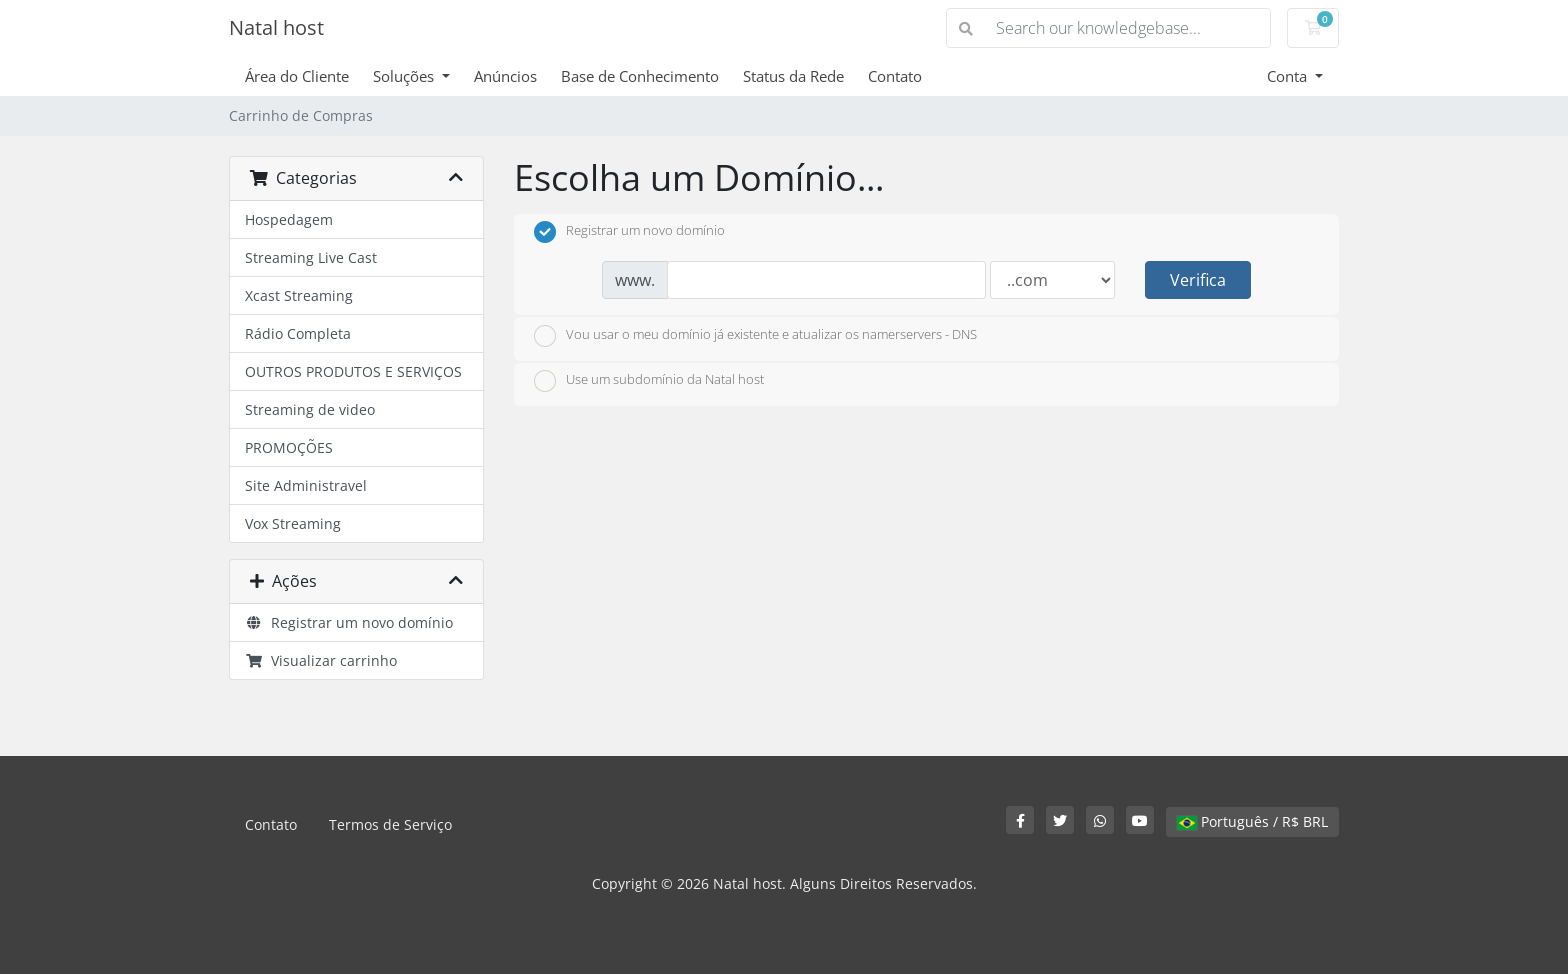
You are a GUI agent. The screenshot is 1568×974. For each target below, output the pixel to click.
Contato (895, 76)
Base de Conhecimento (640, 76)
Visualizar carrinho (321, 660)
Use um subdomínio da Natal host (649, 381)
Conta (1289, 76)
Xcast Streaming (299, 295)
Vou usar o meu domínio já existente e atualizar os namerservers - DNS (755, 336)
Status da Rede (793, 76)
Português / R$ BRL (1252, 821)
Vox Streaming (293, 523)
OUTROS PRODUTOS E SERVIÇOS (353, 371)
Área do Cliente (297, 76)
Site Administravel (306, 485)
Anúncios (505, 76)
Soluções (405, 76)
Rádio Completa (298, 333)
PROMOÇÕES (289, 447)
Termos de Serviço (390, 824)
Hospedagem (289, 219)
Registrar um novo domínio (349, 622)
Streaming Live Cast (311, 257)
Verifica (1198, 280)
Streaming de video (310, 409)
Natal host (276, 27)
